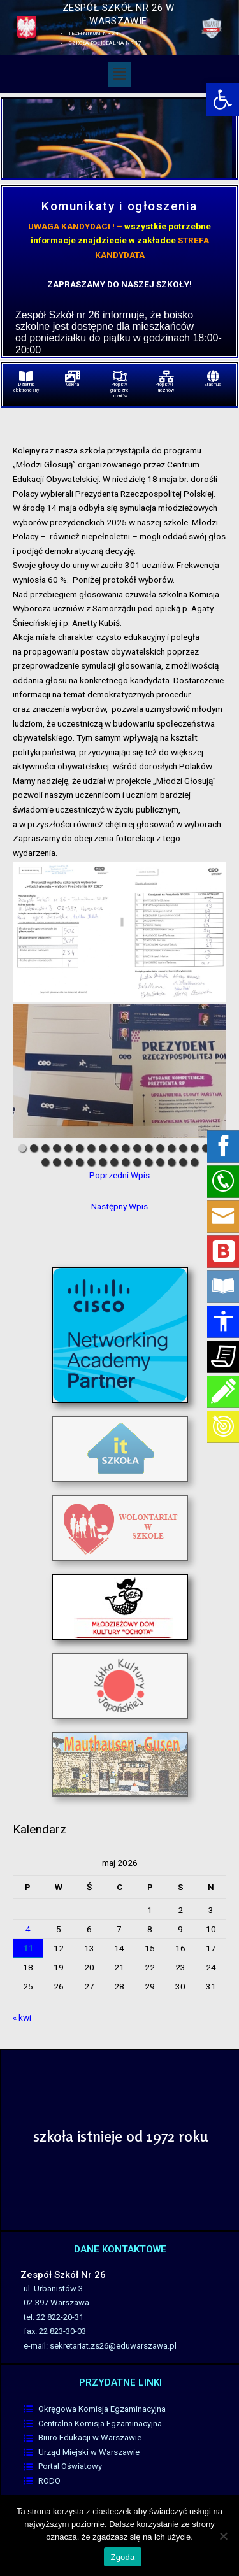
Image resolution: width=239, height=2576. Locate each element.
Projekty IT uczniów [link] (166, 387)
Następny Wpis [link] (119, 1206)
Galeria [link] (72, 384)
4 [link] (28, 1929)
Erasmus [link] (213, 384)
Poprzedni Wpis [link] (119, 1175)
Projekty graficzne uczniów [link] (119, 390)
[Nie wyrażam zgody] (223, 2536)
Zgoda (122, 2557)
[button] (119, 74)
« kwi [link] (22, 2017)
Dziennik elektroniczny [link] (26, 387)
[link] (222, 99)
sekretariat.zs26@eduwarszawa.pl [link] (113, 2346)
